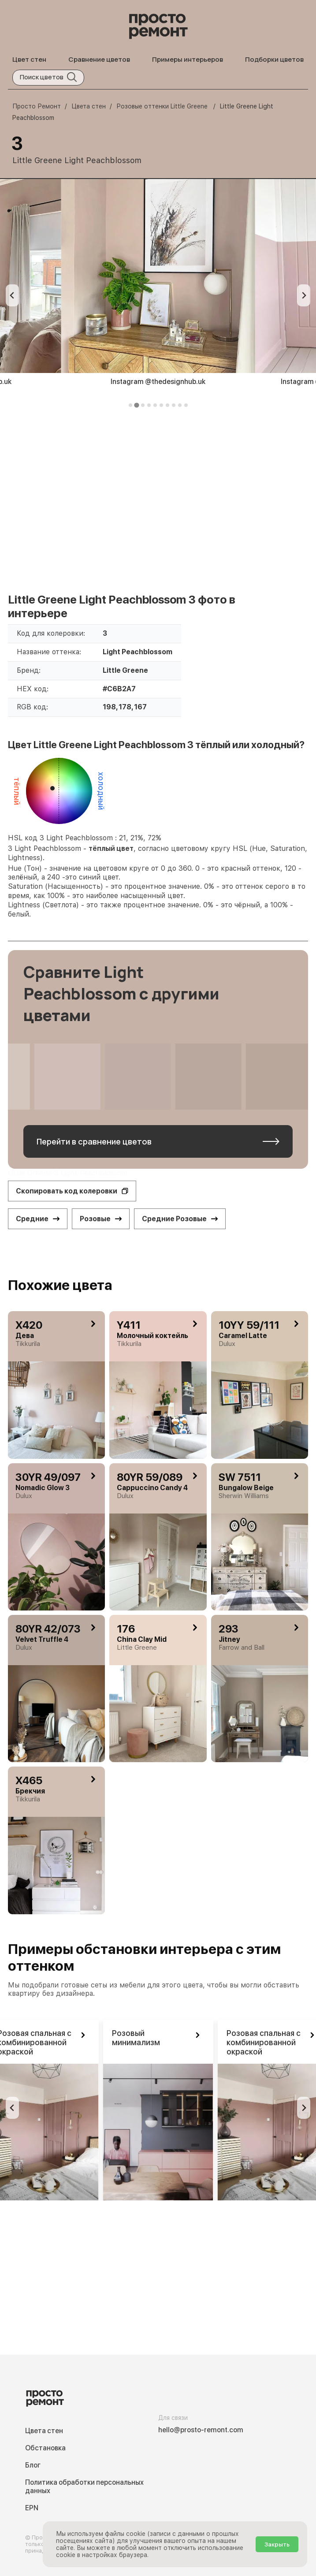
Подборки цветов (274, 59)
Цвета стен (44, 2431)
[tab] (130, 405)
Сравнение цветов (99, 59)
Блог (33, 2465)
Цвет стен (29, 59)
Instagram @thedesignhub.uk (158, 381)
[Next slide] (303, 295)
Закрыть (277, 2544)
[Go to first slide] (303, 2108)
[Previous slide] (12, 295)
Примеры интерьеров (187, 59)
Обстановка (45, 2448)
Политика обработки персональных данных (84, 2486)
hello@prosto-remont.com (200, 2430)
